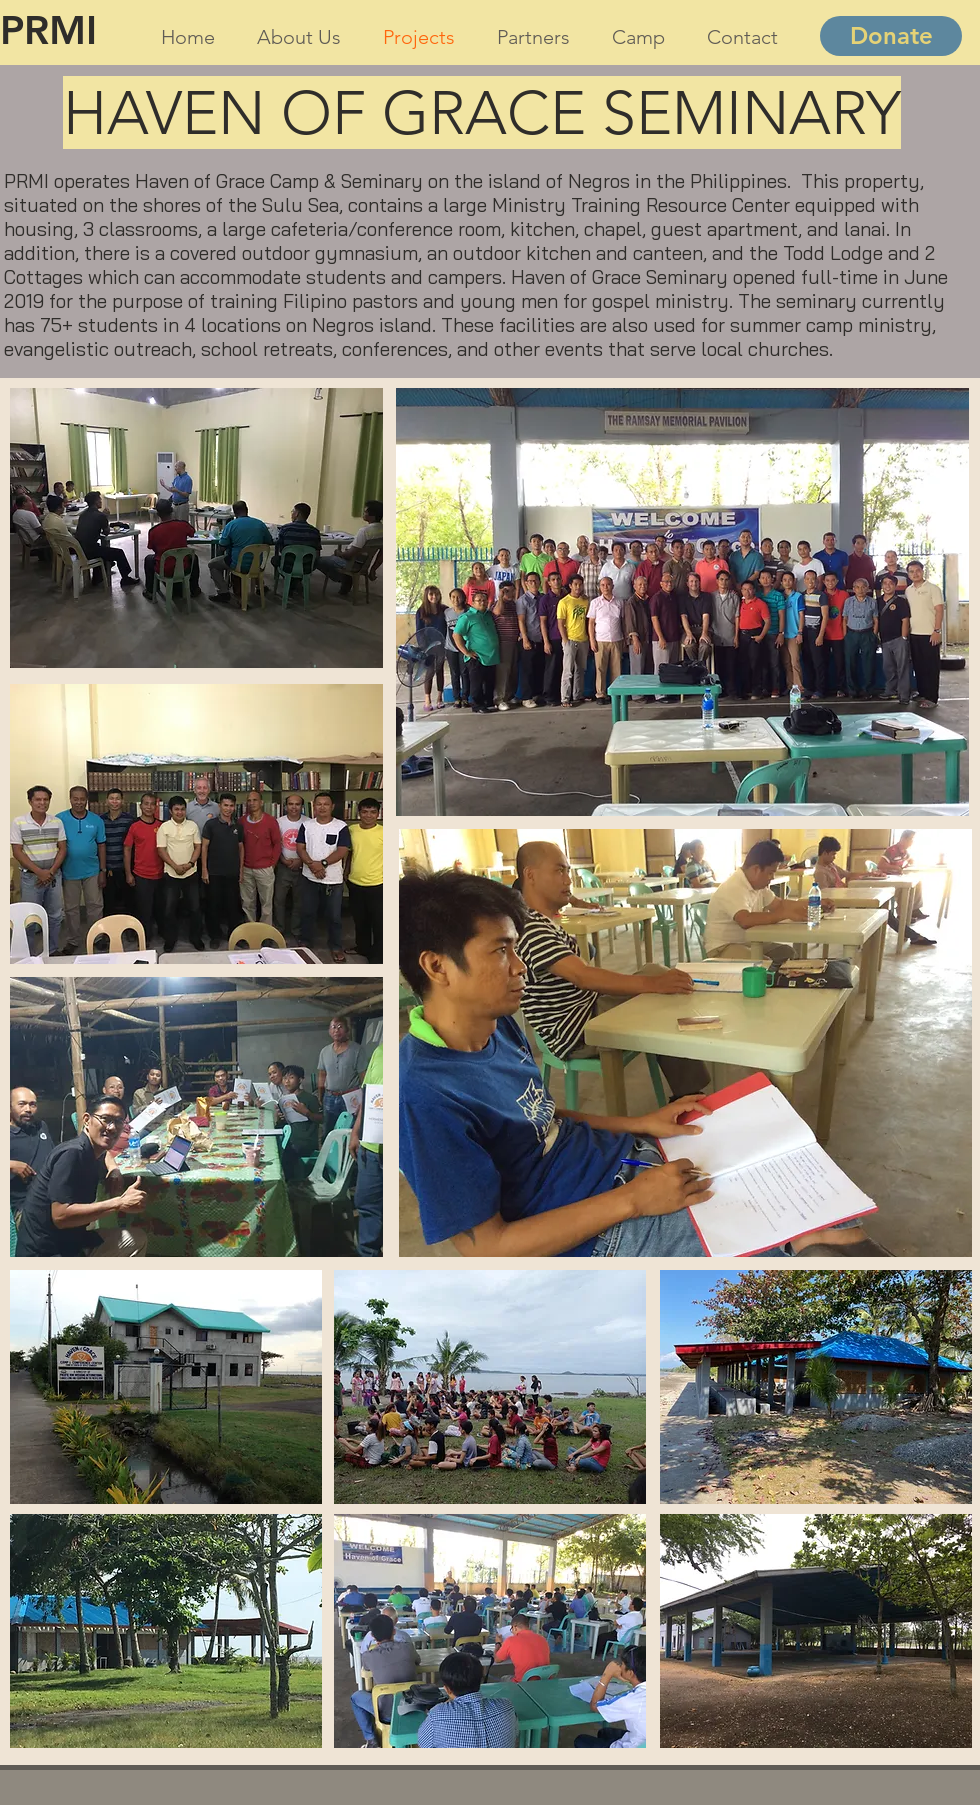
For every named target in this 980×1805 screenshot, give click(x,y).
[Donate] (891, 36)
